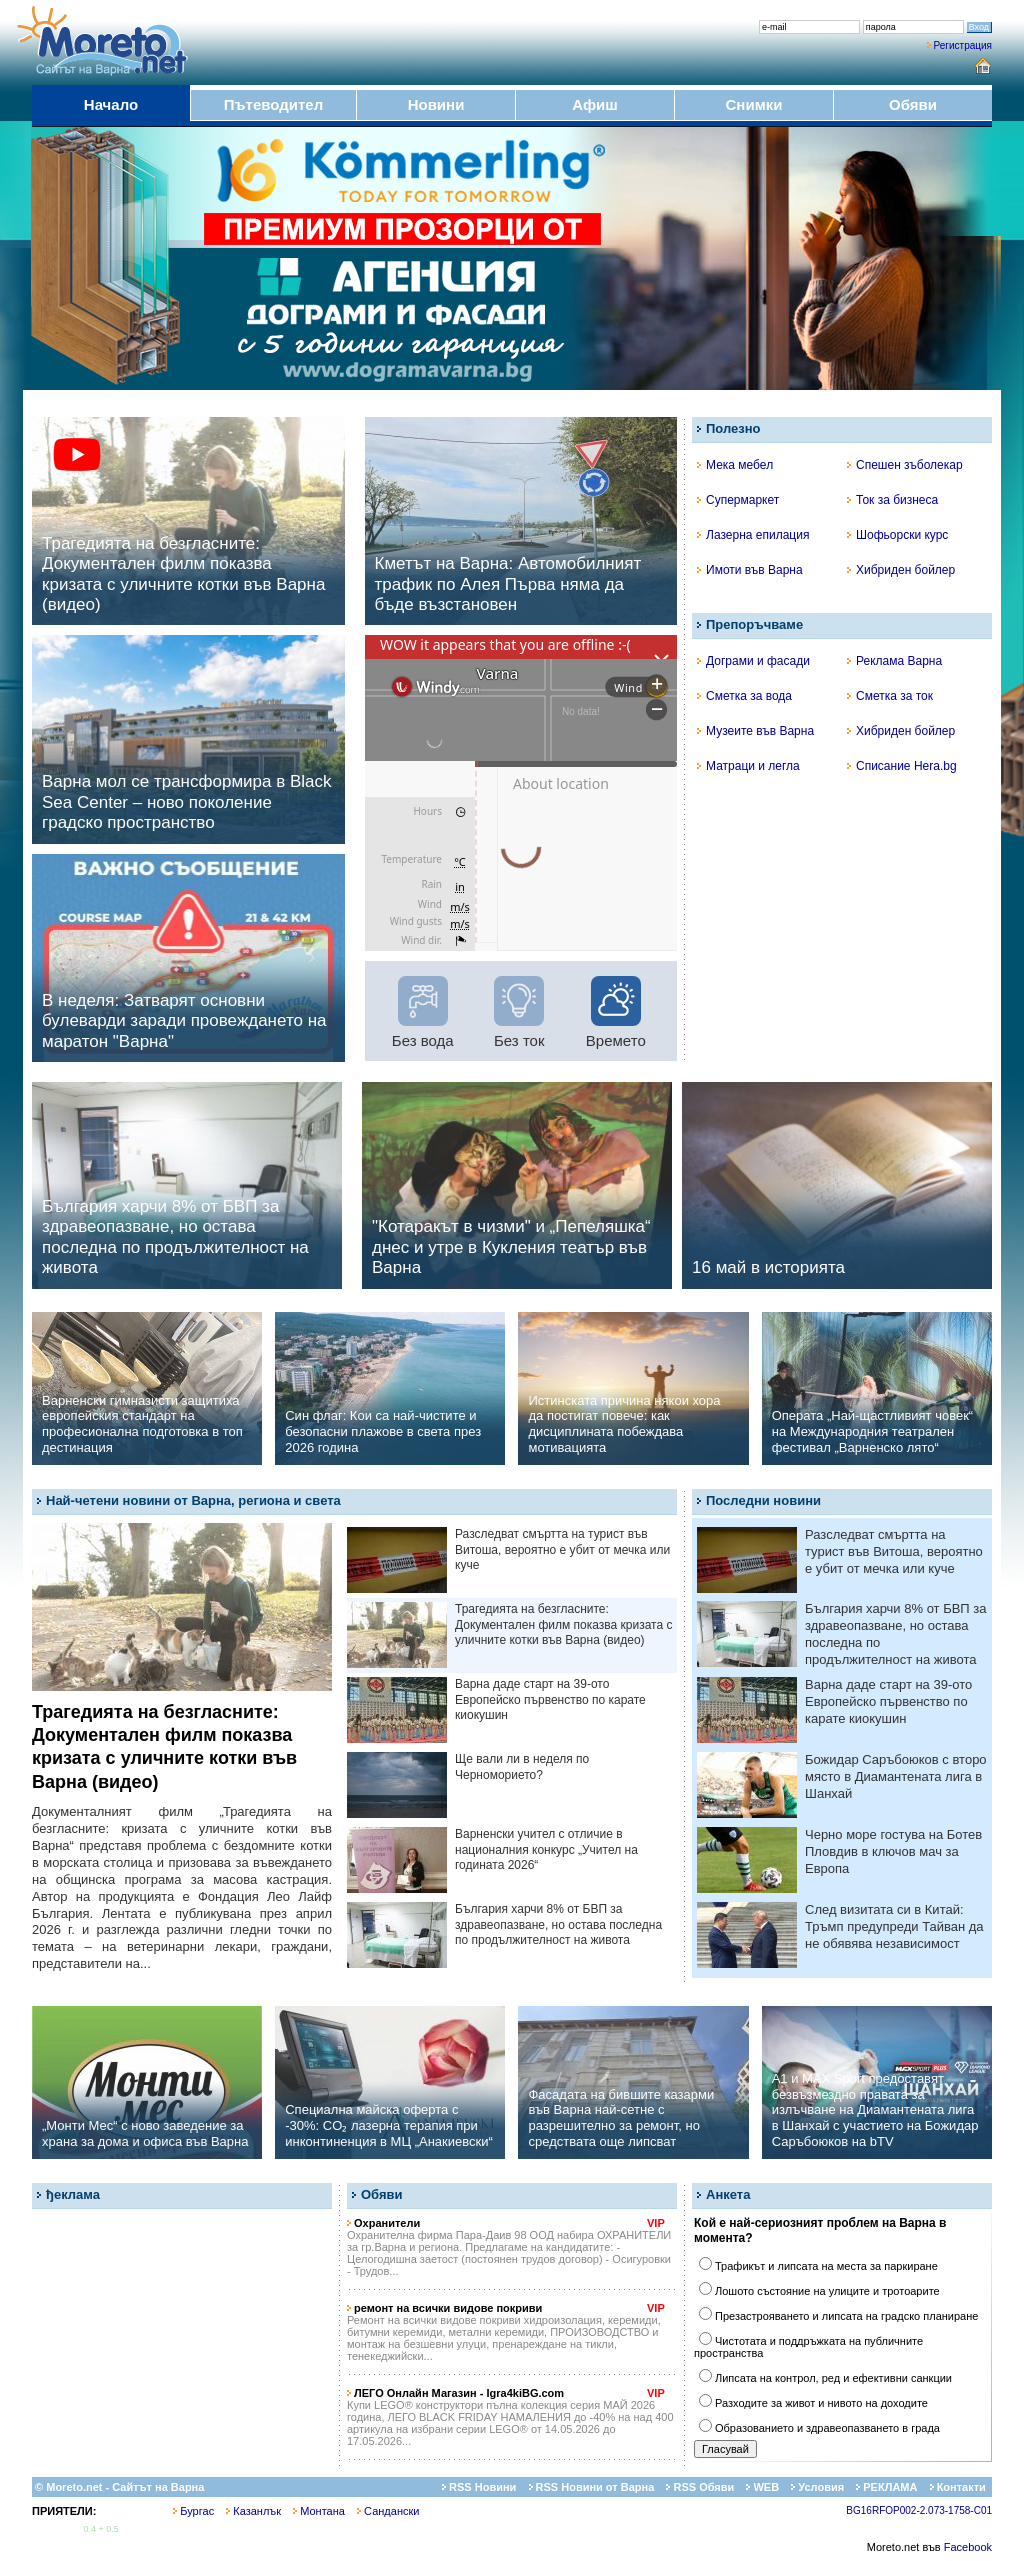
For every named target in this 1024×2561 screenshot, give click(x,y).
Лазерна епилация (753, 535)
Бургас (193, 2511)
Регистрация (963, 45)
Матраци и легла (748, 766)
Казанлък (253, 2511)
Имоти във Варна (750, 570)
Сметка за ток (890, 696)
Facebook (968, 2547)
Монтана (319, 2511)
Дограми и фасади (753, 661)
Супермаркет (738, 500)
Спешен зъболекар (905, 465)
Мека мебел (735, 465)
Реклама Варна (894, 661)
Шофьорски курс (897, 535)
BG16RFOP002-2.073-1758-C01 (919, 2510)
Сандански (388, 2511)
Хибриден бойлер (901, 570)
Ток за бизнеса (892, 500)
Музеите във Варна (755, 731)
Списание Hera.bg (902, 766)
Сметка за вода (744, 696)
